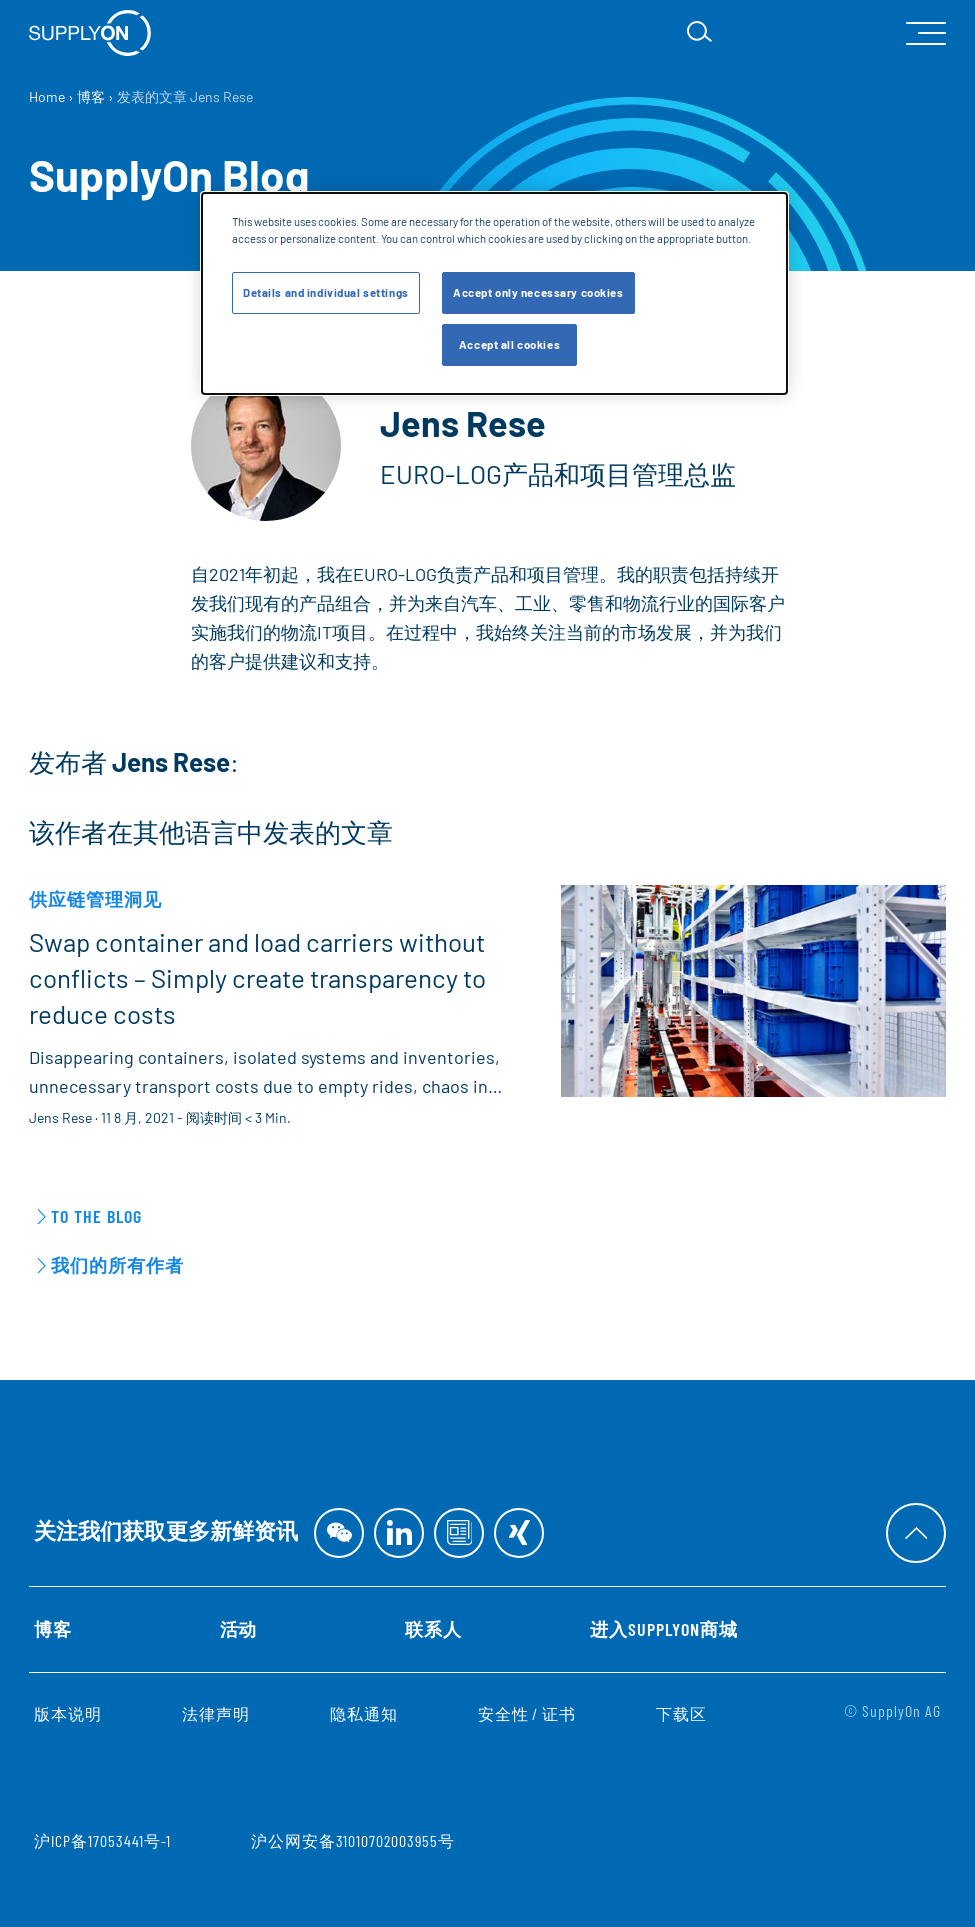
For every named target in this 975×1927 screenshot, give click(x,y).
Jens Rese (60, 1117)
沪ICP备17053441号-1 (102, 1840)
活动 (239, 1629)
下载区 (681, 1713)
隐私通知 (364, 1713)
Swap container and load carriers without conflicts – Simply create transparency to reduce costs (257, 978)
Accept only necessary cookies (538, 292)
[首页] (90, 33)
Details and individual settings (326, 292)
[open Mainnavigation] (926, 33)
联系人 (433, 1629)
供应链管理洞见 (95, 899)
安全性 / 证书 (527, 1713)
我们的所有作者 (117, 1265)
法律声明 (216, 1713)
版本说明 (68, 1713)
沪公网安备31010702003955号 (352, 1840)
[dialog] (494, 293)
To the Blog (96, 1216)
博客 (53, 1629)
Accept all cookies (509, 344)
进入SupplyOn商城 (663, 1629)
